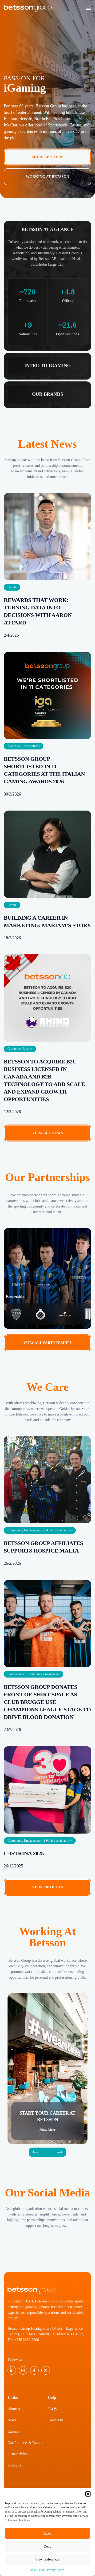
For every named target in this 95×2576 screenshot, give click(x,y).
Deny (47, 2546)
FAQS (52, 2409)
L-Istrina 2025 (24, 1853)
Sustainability (18, 2454)
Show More (48, 2130)
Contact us (55, 2420)
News (12, 2420)
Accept (47, 2533)
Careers (13, 2431)
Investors (14, 2465)
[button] (88, 2494)
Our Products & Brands (25, 2443)
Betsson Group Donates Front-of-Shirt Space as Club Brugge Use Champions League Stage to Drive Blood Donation (47, 1702)
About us (14, 2409)
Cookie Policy (37, 2570)
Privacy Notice (55, 2570)
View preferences (47, 2559)
